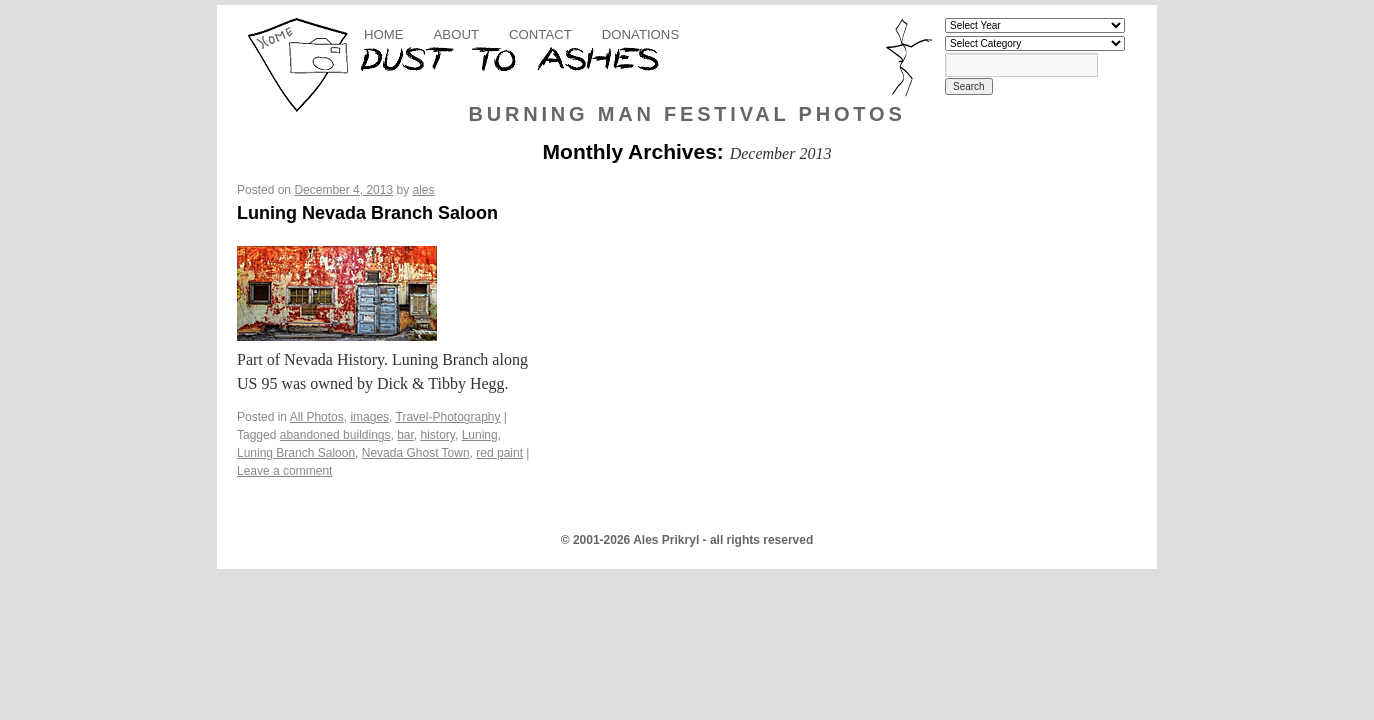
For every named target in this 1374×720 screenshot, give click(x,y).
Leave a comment (284, 471)
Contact (540, 34)
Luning (480, 435)
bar (405, 435)
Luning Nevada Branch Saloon (367, 213)
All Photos (317, 417)
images (369, 417)
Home (384, 34)
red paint (499, 453)
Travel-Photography (448, 417)
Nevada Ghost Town (416, 453)
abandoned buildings (335, 435)
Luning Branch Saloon (296, 453)
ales (424, 190)
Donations (640, 34)
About (456, 34)
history (438, 435)
